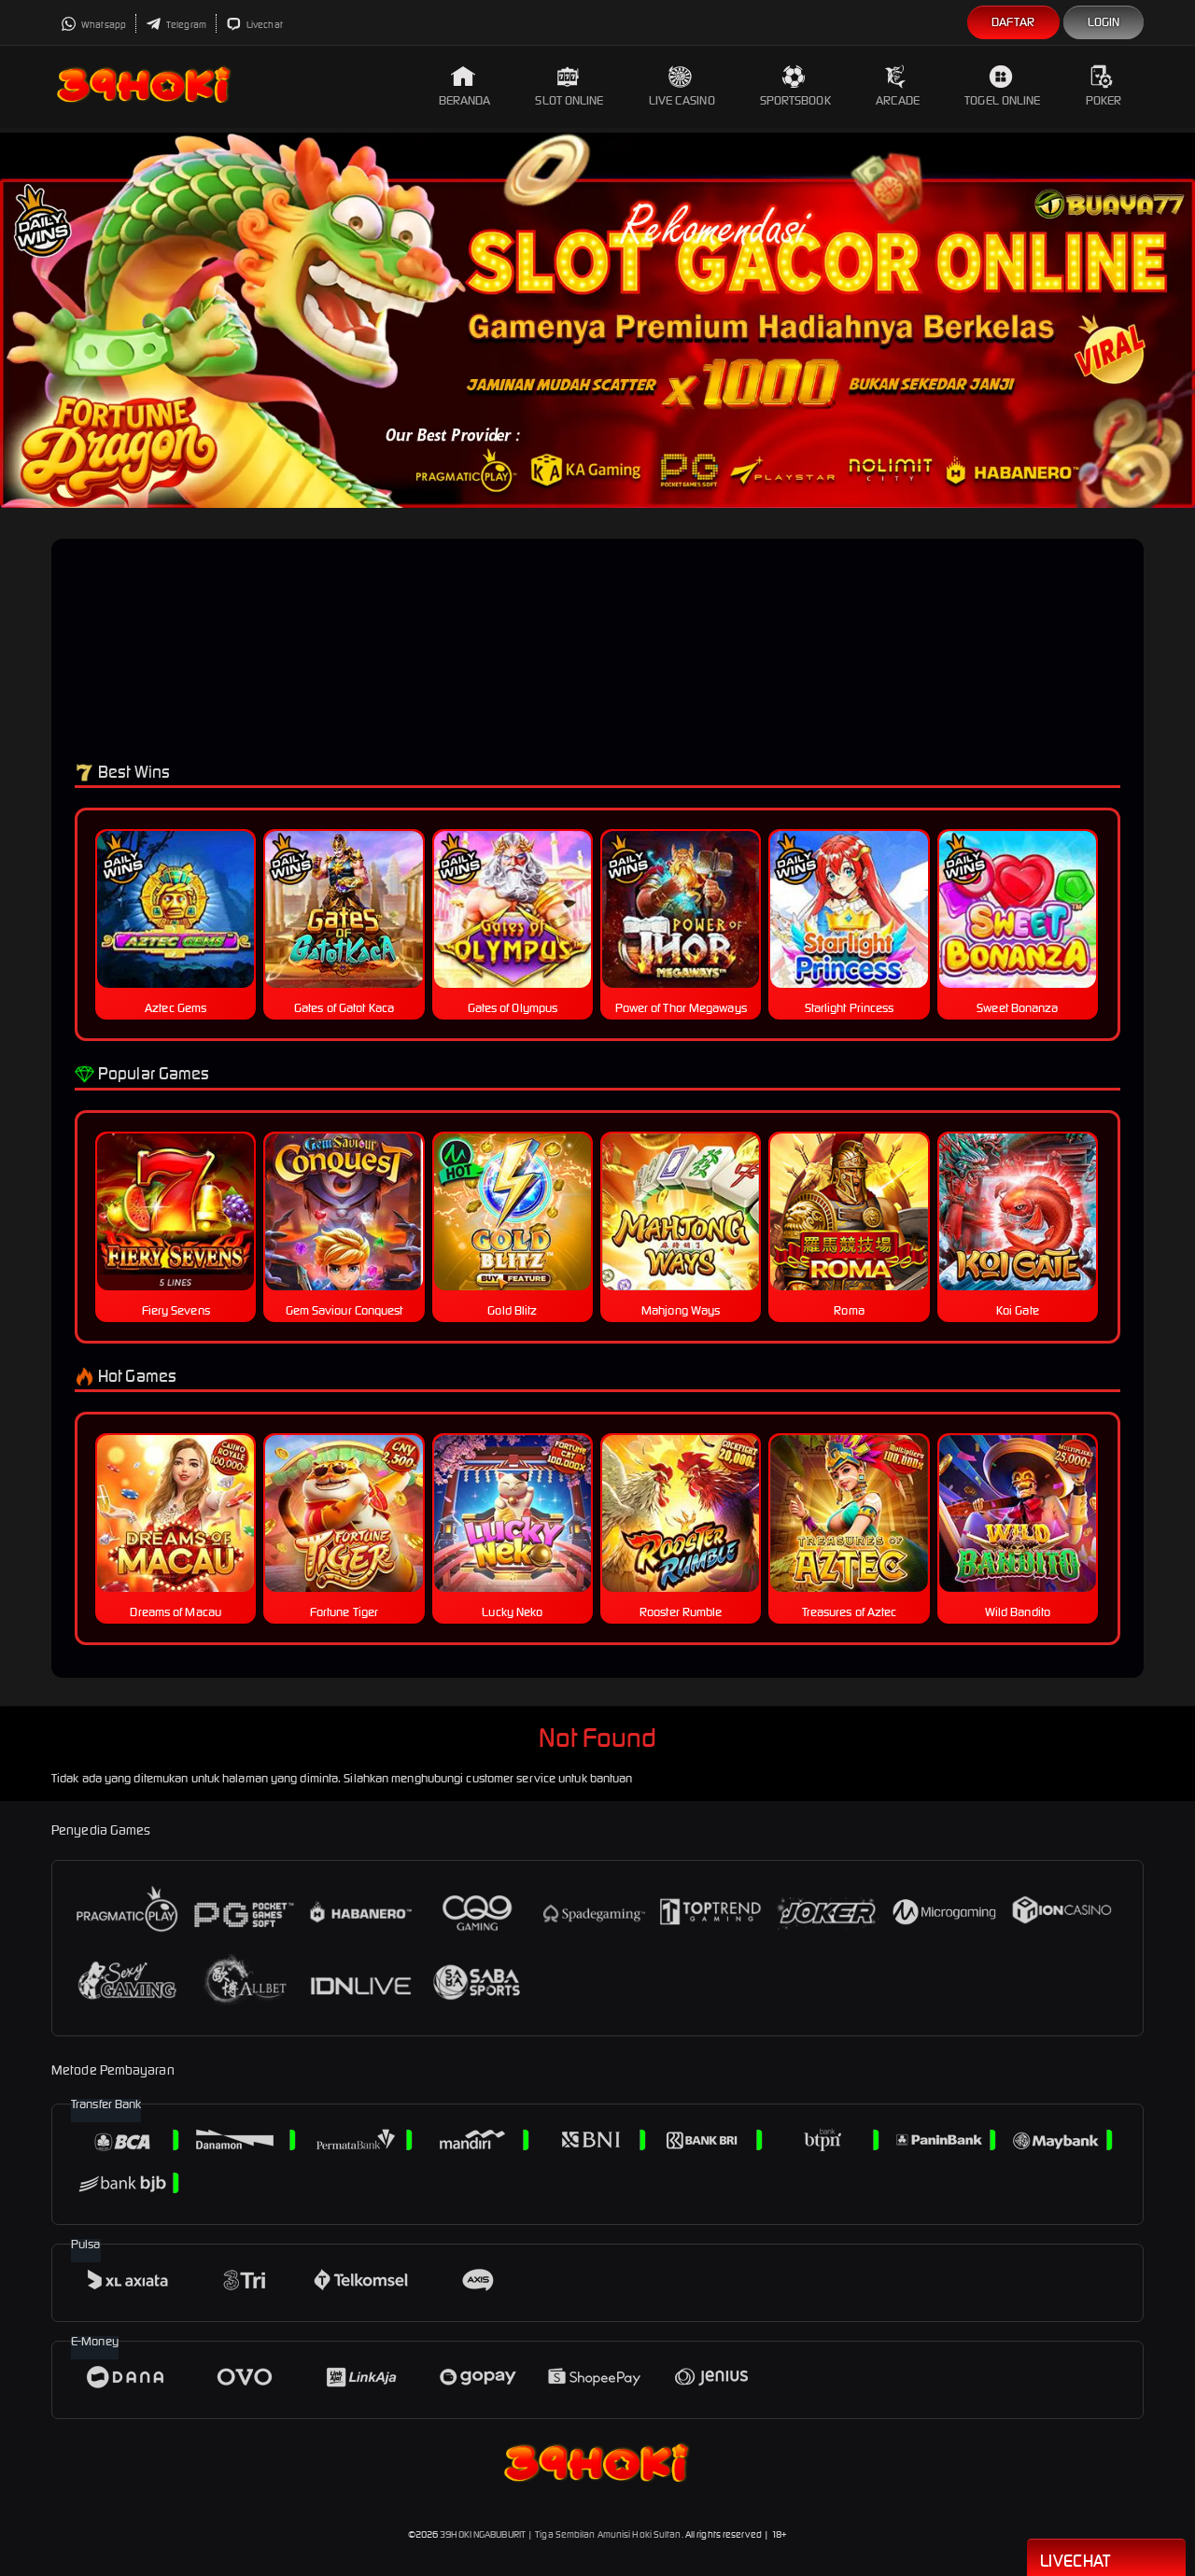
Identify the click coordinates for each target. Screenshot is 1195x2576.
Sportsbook (795, 86)
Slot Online (569, 86)
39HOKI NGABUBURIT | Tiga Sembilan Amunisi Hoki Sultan (560, 2534)
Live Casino (682, 86)
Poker (1104, 86)
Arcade (898, 86)
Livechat (254, 25)
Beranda (465, 86)
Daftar (1013, 22)
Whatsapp (93, 25)
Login (1104, 22)
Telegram (176, 25)
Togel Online (1002, 86)
